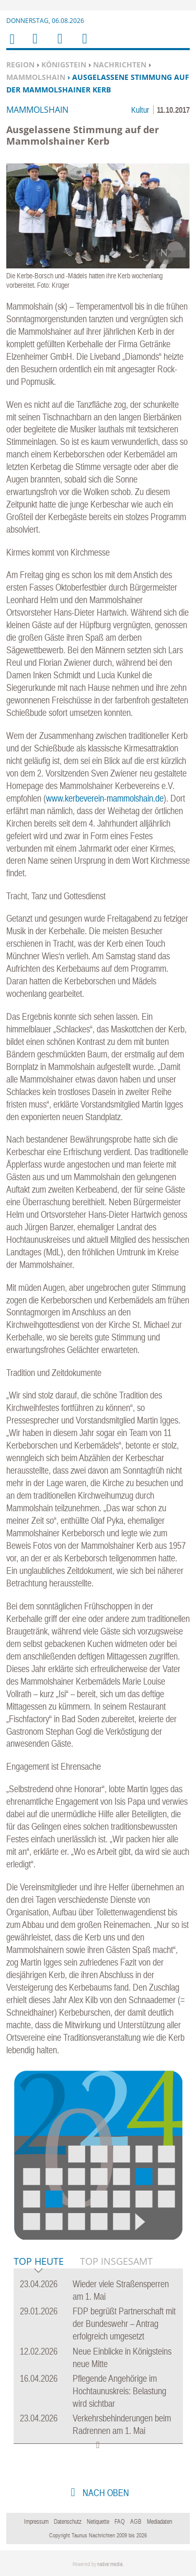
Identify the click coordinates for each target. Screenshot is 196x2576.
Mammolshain (35, 77)
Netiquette (98, 2521)
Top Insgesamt (116, 2261)
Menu (34, 45)
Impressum (36, 2521)
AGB (136, 2521)
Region (20, 64)
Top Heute (39, 2261)
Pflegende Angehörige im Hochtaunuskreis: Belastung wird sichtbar (119, 2391)
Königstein (63, 64)
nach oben (104, 2492)
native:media (110, 2564)
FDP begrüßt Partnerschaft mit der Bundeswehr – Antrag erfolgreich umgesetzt (124, 2324)
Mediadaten (159, 2521)
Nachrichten (119, 64)
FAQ (119, 2521)
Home (11, 45)
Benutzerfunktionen (84, 45)
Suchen (58, 45)
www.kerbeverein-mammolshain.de (105, 798)
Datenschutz (68, 2521)
